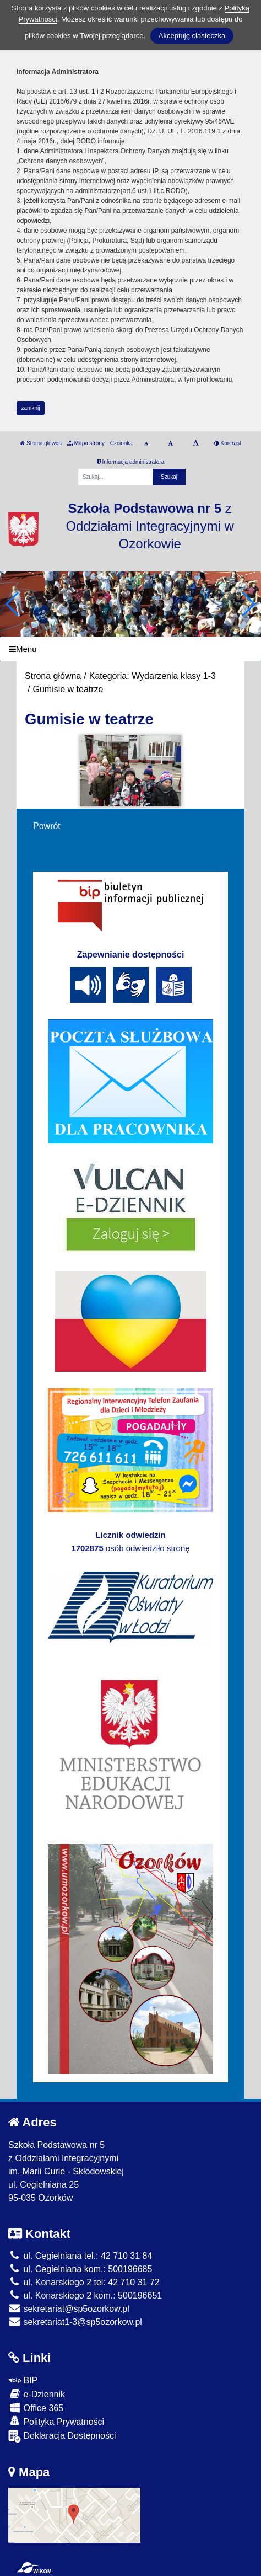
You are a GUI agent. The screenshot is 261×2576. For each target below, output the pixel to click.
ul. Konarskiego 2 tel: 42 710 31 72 (84, 2282)
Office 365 (35, 2407)
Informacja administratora (131, 462)
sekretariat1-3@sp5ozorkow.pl (75, 2322)
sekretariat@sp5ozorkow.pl (68, 2308)
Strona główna (41, 443)
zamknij (30, 408)
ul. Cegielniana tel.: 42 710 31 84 (80, 2255)
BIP (22, 2380)
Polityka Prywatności (56, 2421)
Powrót (47, 826)
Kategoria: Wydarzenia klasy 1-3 (152, 676)
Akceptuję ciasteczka (192, 35)
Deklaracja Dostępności (62, 2436)
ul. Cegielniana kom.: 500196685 (80, 2269)
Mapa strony (86, 443)
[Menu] (130, 649)
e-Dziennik (36, 2393)
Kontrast (227, 443)
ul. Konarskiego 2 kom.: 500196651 (85, 2295)
